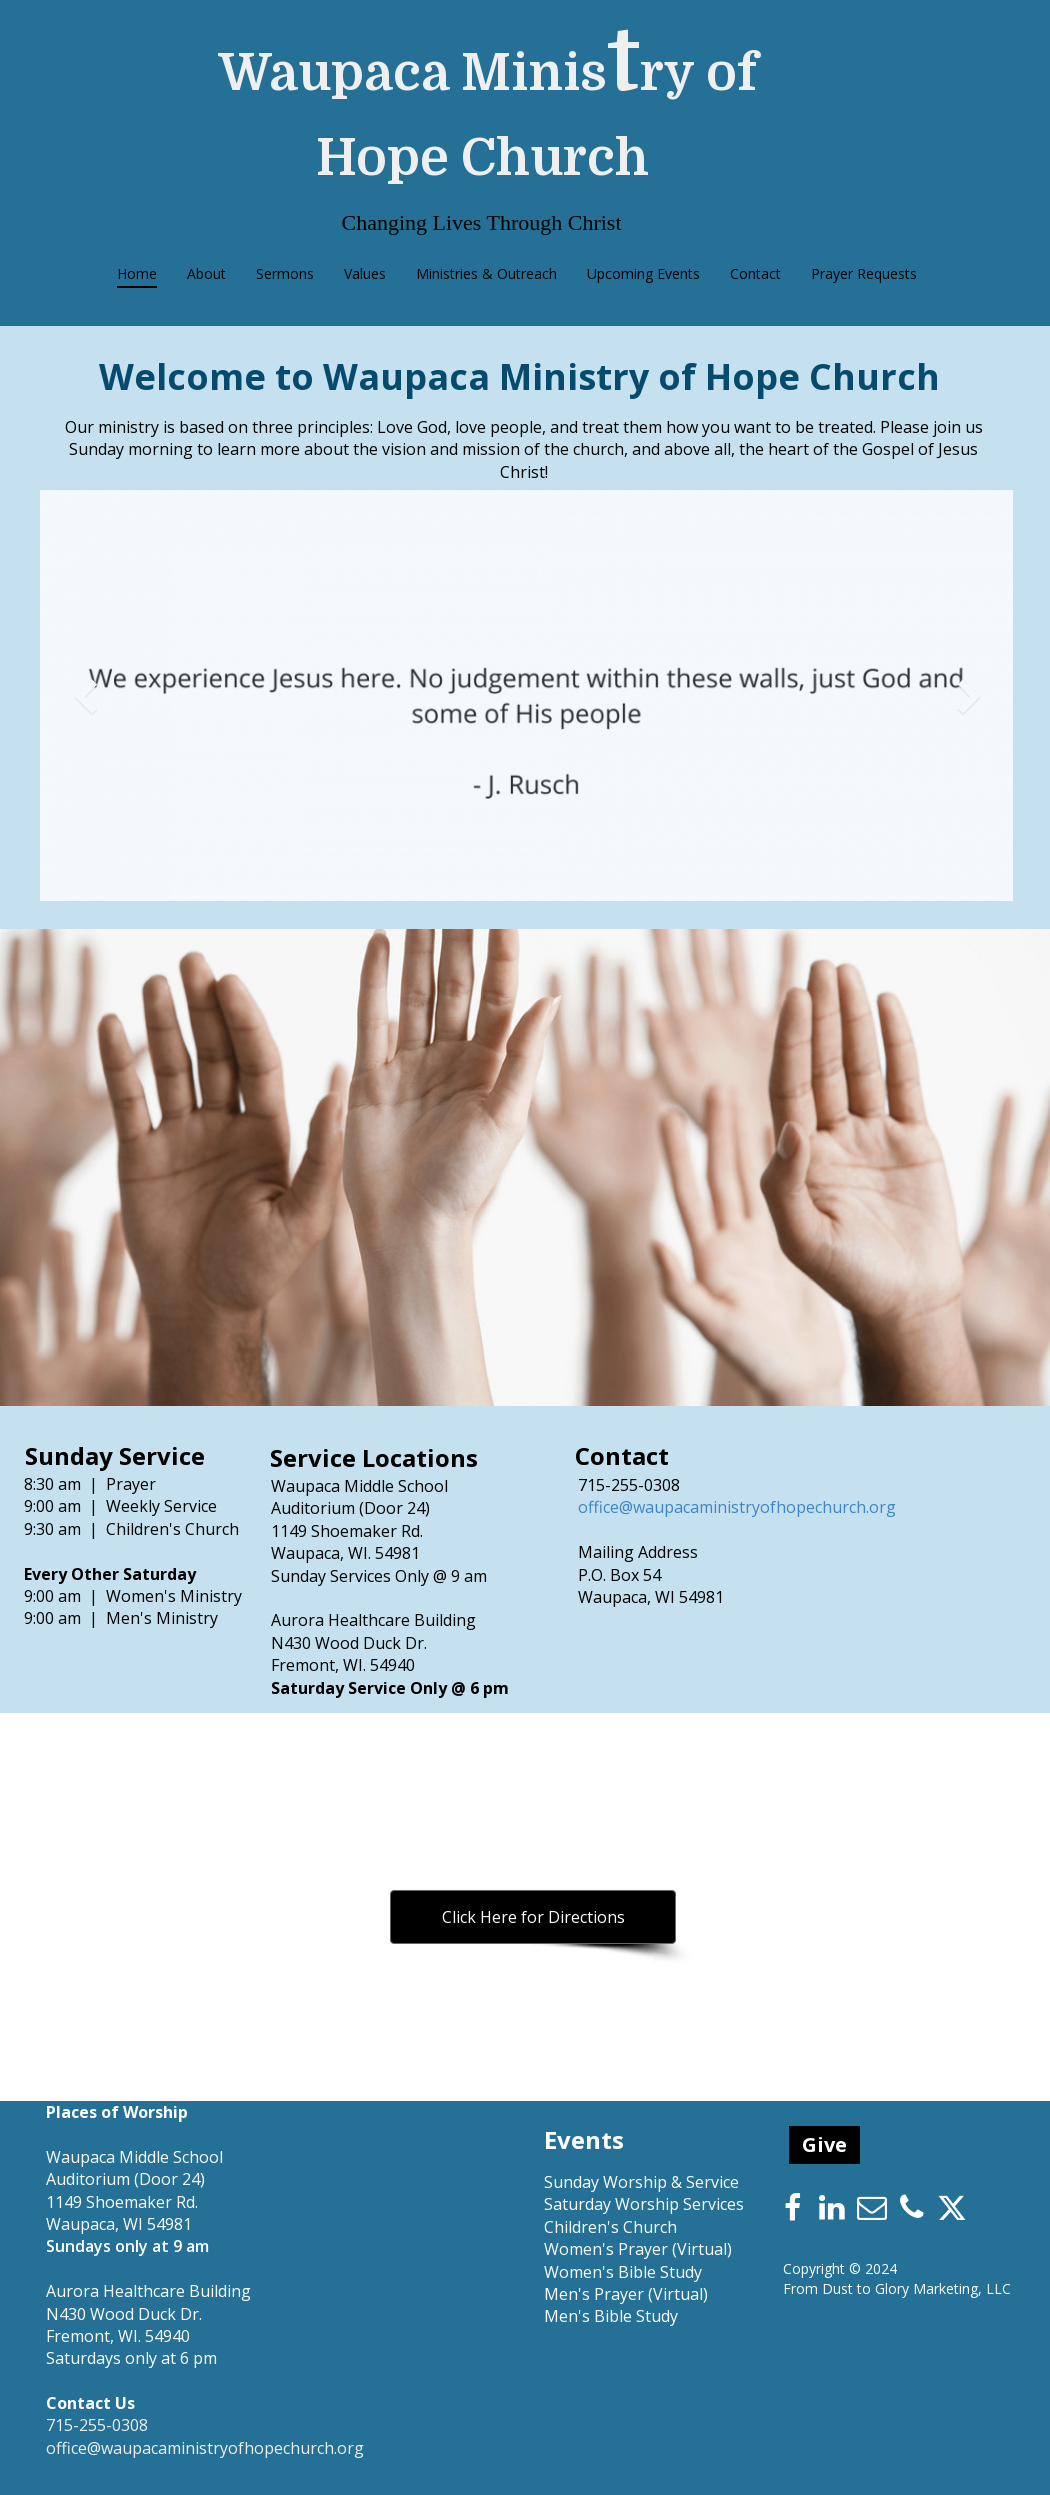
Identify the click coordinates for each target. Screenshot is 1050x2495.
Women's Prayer (606, 2249)
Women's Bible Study (623, 2272)
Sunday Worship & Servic (637, 2182)
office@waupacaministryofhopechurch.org (737, 1507)
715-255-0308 (629, 1485)
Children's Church (610, 2227)
